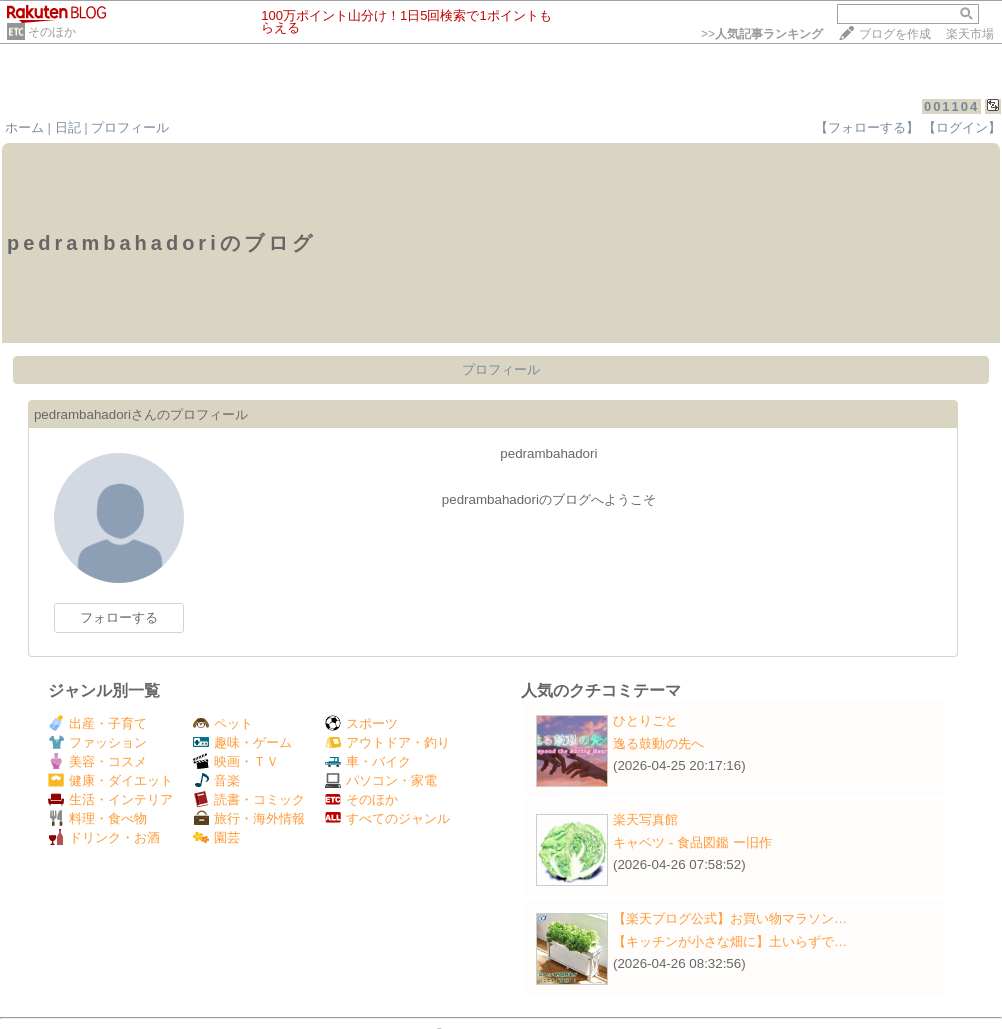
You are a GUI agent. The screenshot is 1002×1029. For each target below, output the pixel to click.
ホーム (24, 127)
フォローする (119, 617)
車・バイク (368, 761)
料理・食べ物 (97, 818)
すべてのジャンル (387, 818)
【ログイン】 (962, 127)
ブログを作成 (895, 34)
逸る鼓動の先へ (658, 743)
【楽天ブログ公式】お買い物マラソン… (730, 918)
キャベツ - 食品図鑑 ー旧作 (692, 842)
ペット (223, 723)
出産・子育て (97, 723)
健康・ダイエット (110, 780)
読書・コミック (249, 799)
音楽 (216, 780)
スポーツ (361, 723)
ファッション (97, 742)
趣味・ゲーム (242, 742)
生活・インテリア (110, 799)
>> (762, 34)
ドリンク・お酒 (104, 837)
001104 (951, 106)
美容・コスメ (97, 761)
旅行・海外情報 (249, 818)
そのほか (52, 32)
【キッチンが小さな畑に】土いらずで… (730, 941)
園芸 (216, 837)
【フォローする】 (867, 127)
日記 (68, 127)
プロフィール (130, 127)
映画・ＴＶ (236, 761)
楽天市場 (970, 34)
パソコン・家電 (381, 780)
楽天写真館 (645, 819)
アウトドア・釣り (387, 742)
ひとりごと (645, 720)
